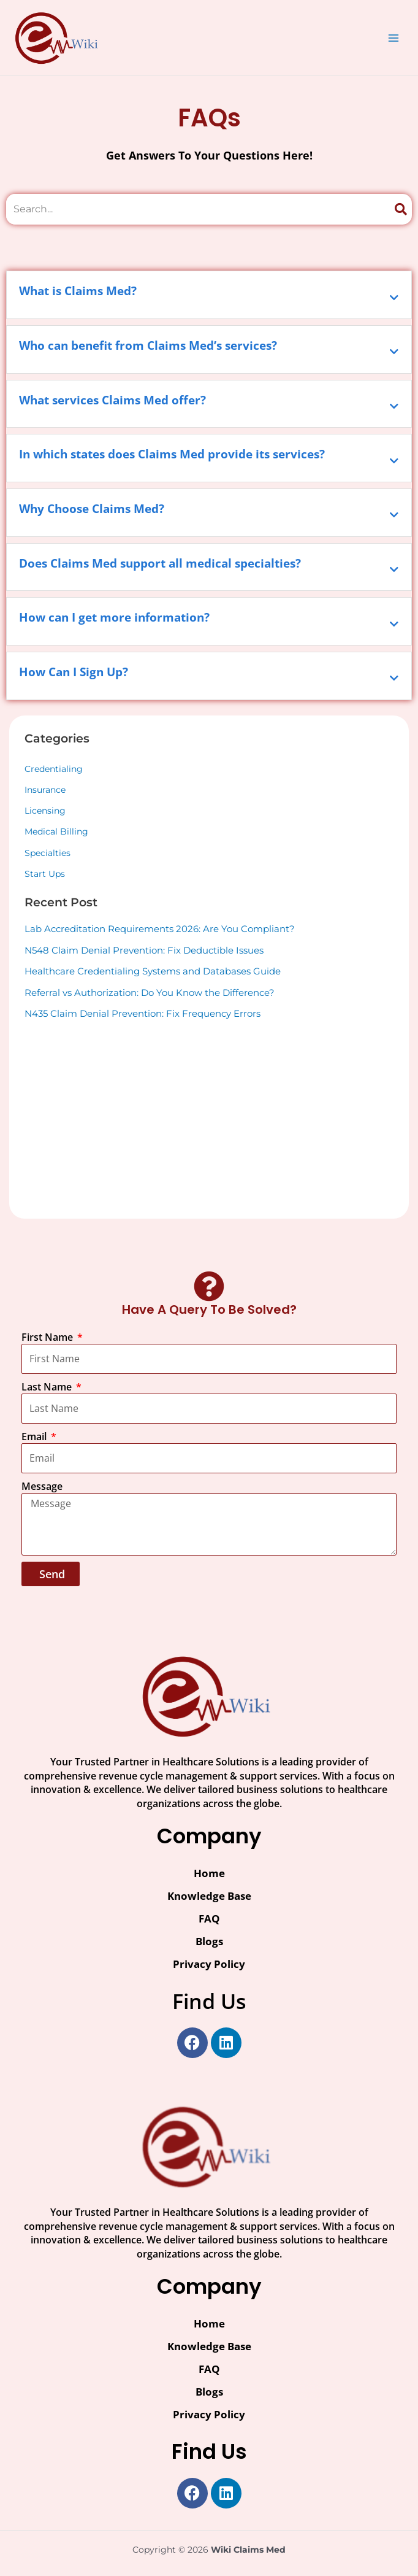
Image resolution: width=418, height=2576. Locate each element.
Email (35, 1436)
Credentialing (54, 769)
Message (42, 1486)
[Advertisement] (209, 1117)
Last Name (47, 1387)
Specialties (47, 853)
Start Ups (45, 874)
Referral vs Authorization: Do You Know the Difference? (150, 992)
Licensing (45, 811)
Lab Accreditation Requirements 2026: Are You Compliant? (160, 929)
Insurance (45, 790)
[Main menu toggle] (393, 37)
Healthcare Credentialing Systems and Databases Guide (153, 971)
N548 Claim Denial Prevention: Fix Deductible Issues (144, 950)
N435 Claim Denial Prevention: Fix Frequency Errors (142, 1013)
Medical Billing (56, 831)
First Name (48, 1337)
